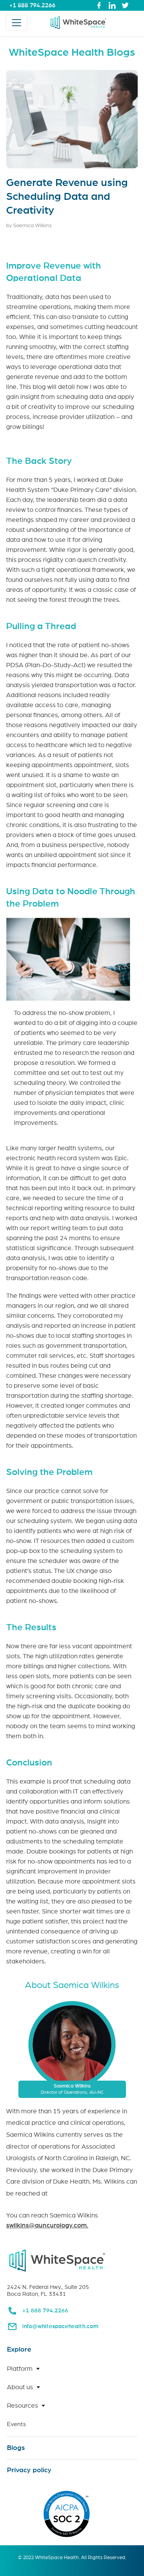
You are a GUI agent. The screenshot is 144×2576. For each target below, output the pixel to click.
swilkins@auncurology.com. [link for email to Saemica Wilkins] (47, 2225)
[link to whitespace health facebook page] (99, 5)
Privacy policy (29, 2470)
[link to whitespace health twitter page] (125, 5)
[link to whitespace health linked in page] (112, 5)
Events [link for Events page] (16, 2424)
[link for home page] (78, 23)
